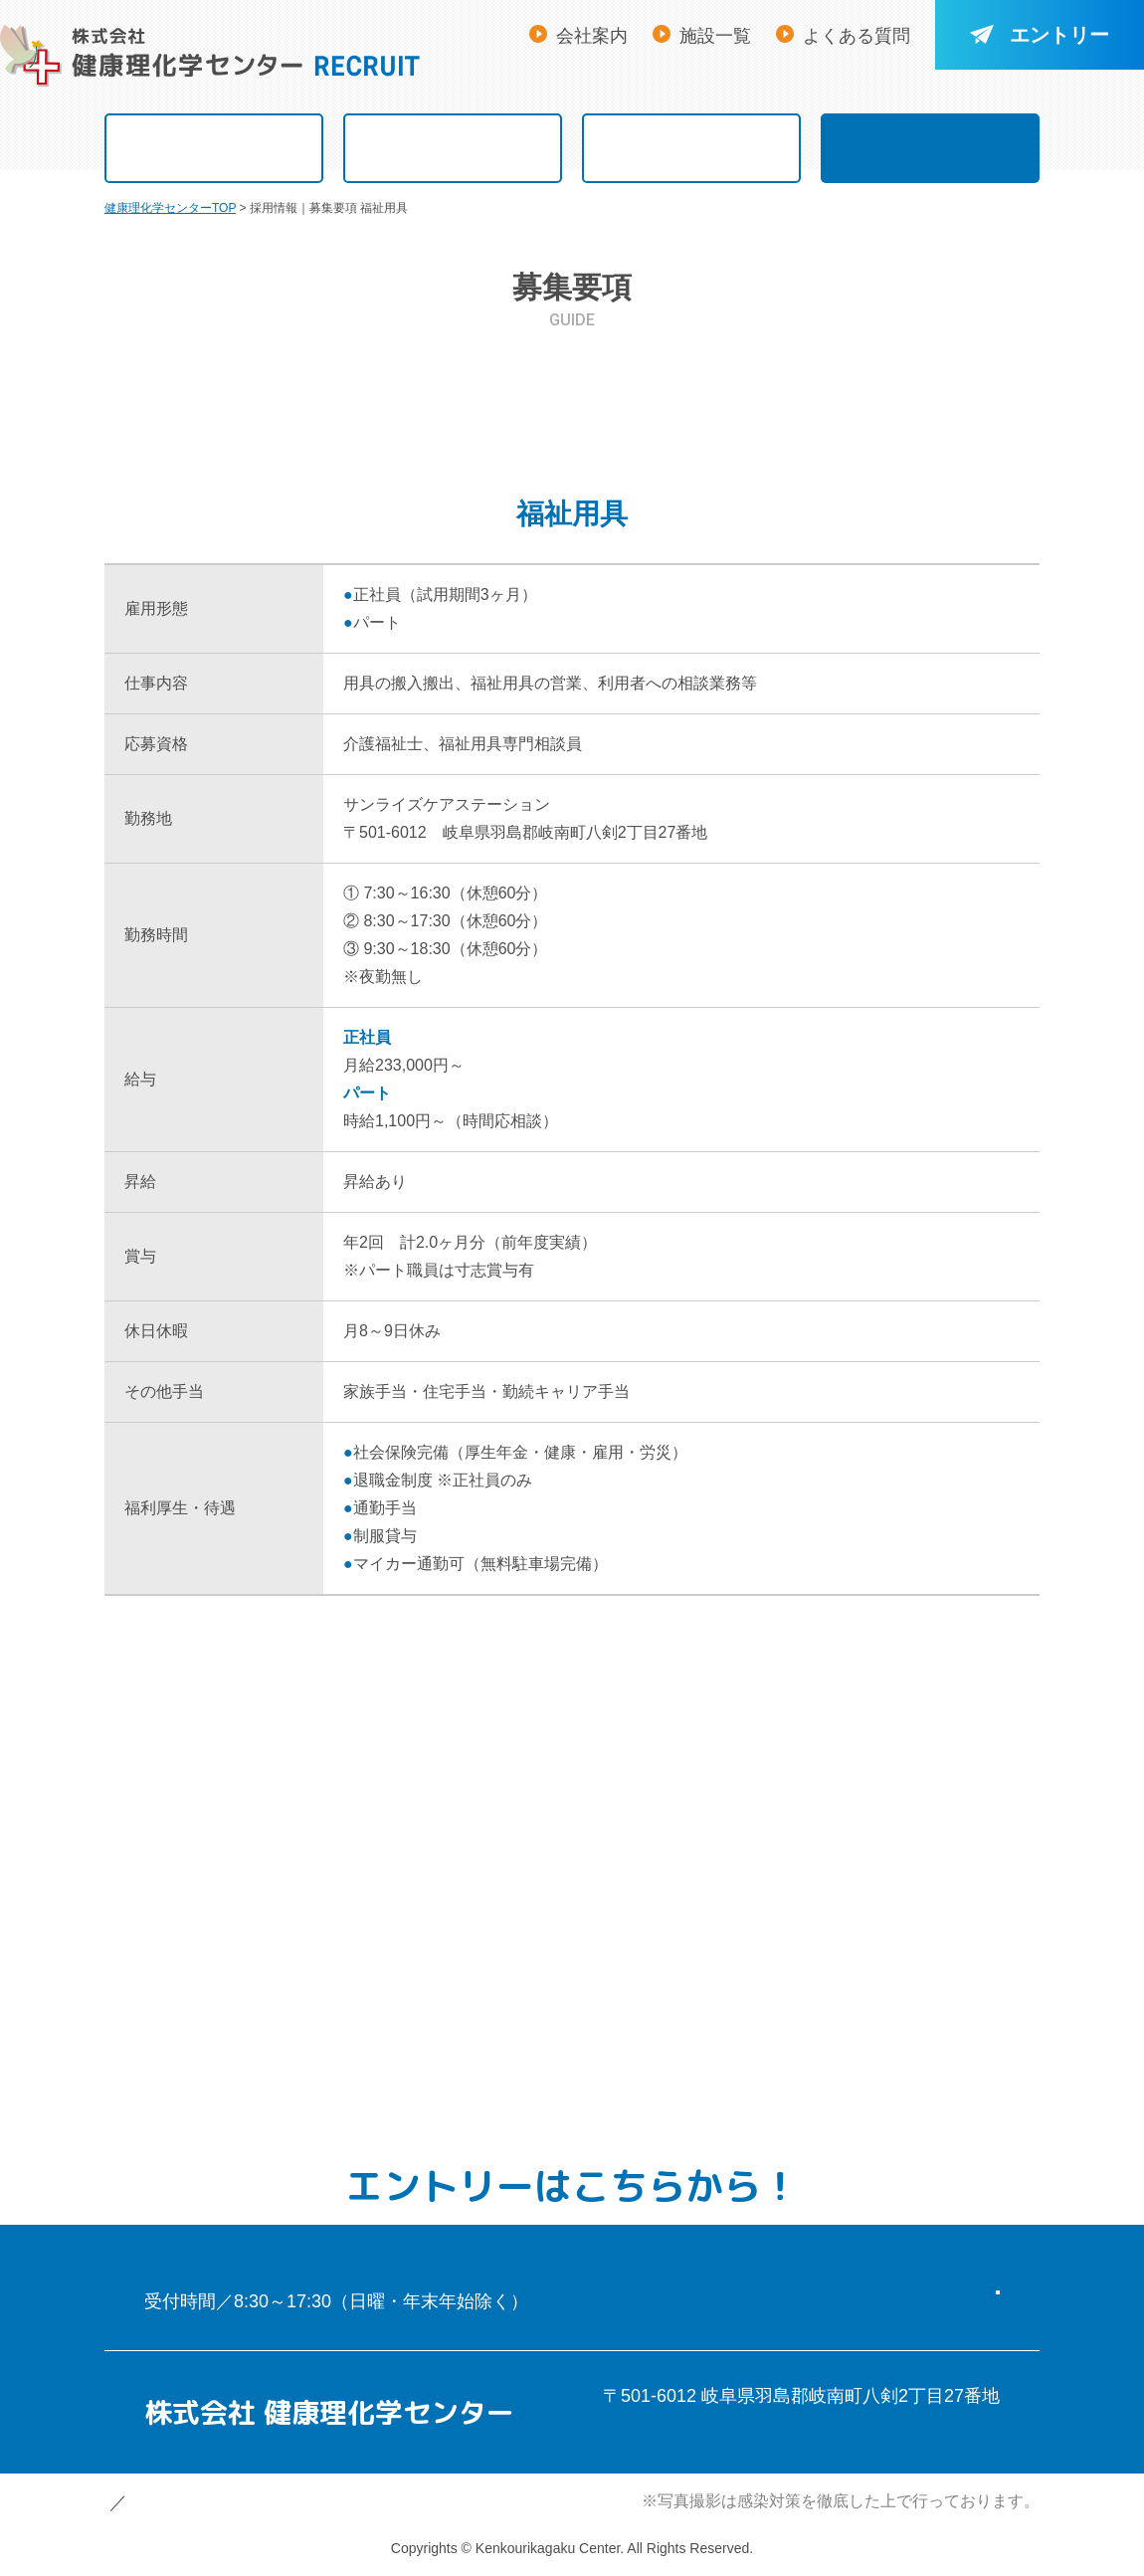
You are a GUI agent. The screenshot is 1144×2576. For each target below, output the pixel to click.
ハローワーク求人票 (923, 473)
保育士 (689, 473)
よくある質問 (856, 36)
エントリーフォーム (811, 2270)
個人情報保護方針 (176, 2502)
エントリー (1040, 35)
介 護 (454, 403)
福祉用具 (222, 473)
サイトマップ (329, 2502)
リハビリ (689, 403)
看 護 (221, 403)
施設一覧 (715, 36)
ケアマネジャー (923, 403)
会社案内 (592, 36)
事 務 (454, 473)
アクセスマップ (674, 2427)
